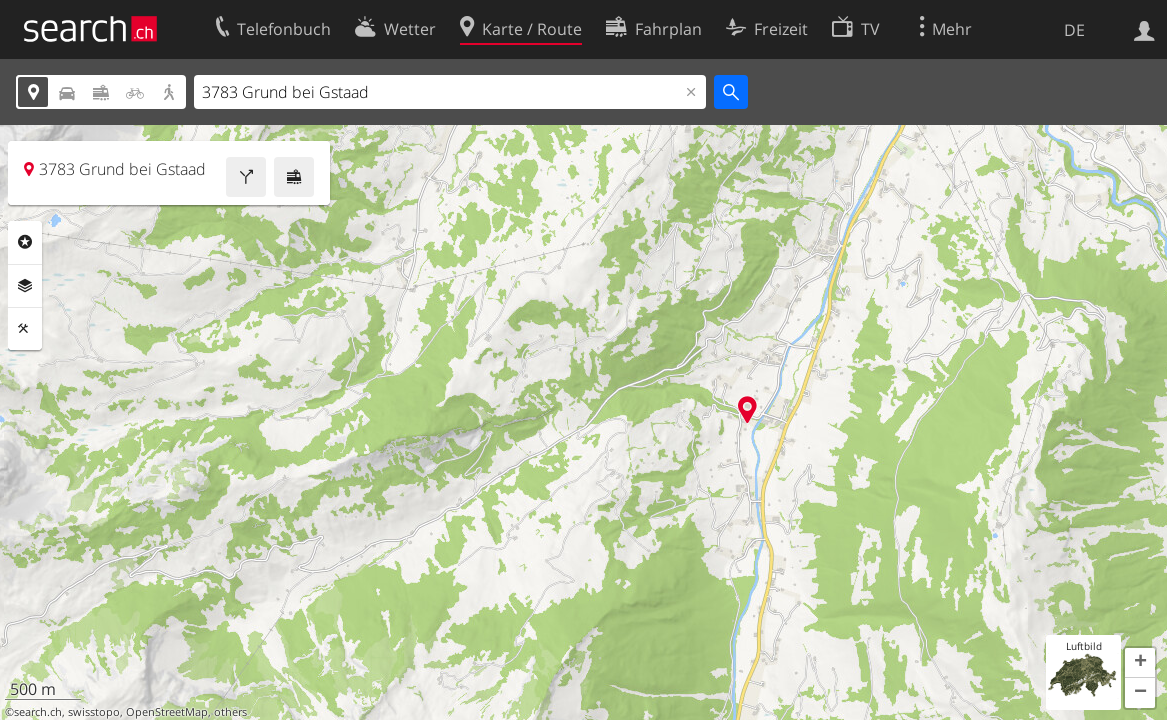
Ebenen (25, 286)
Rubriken (25, 242)
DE (1074, 30)
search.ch (38, 712)
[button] (1140, 663)
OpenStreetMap (167, 712)
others (230, 712)
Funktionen (25, 329)
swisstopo (94, 712)
